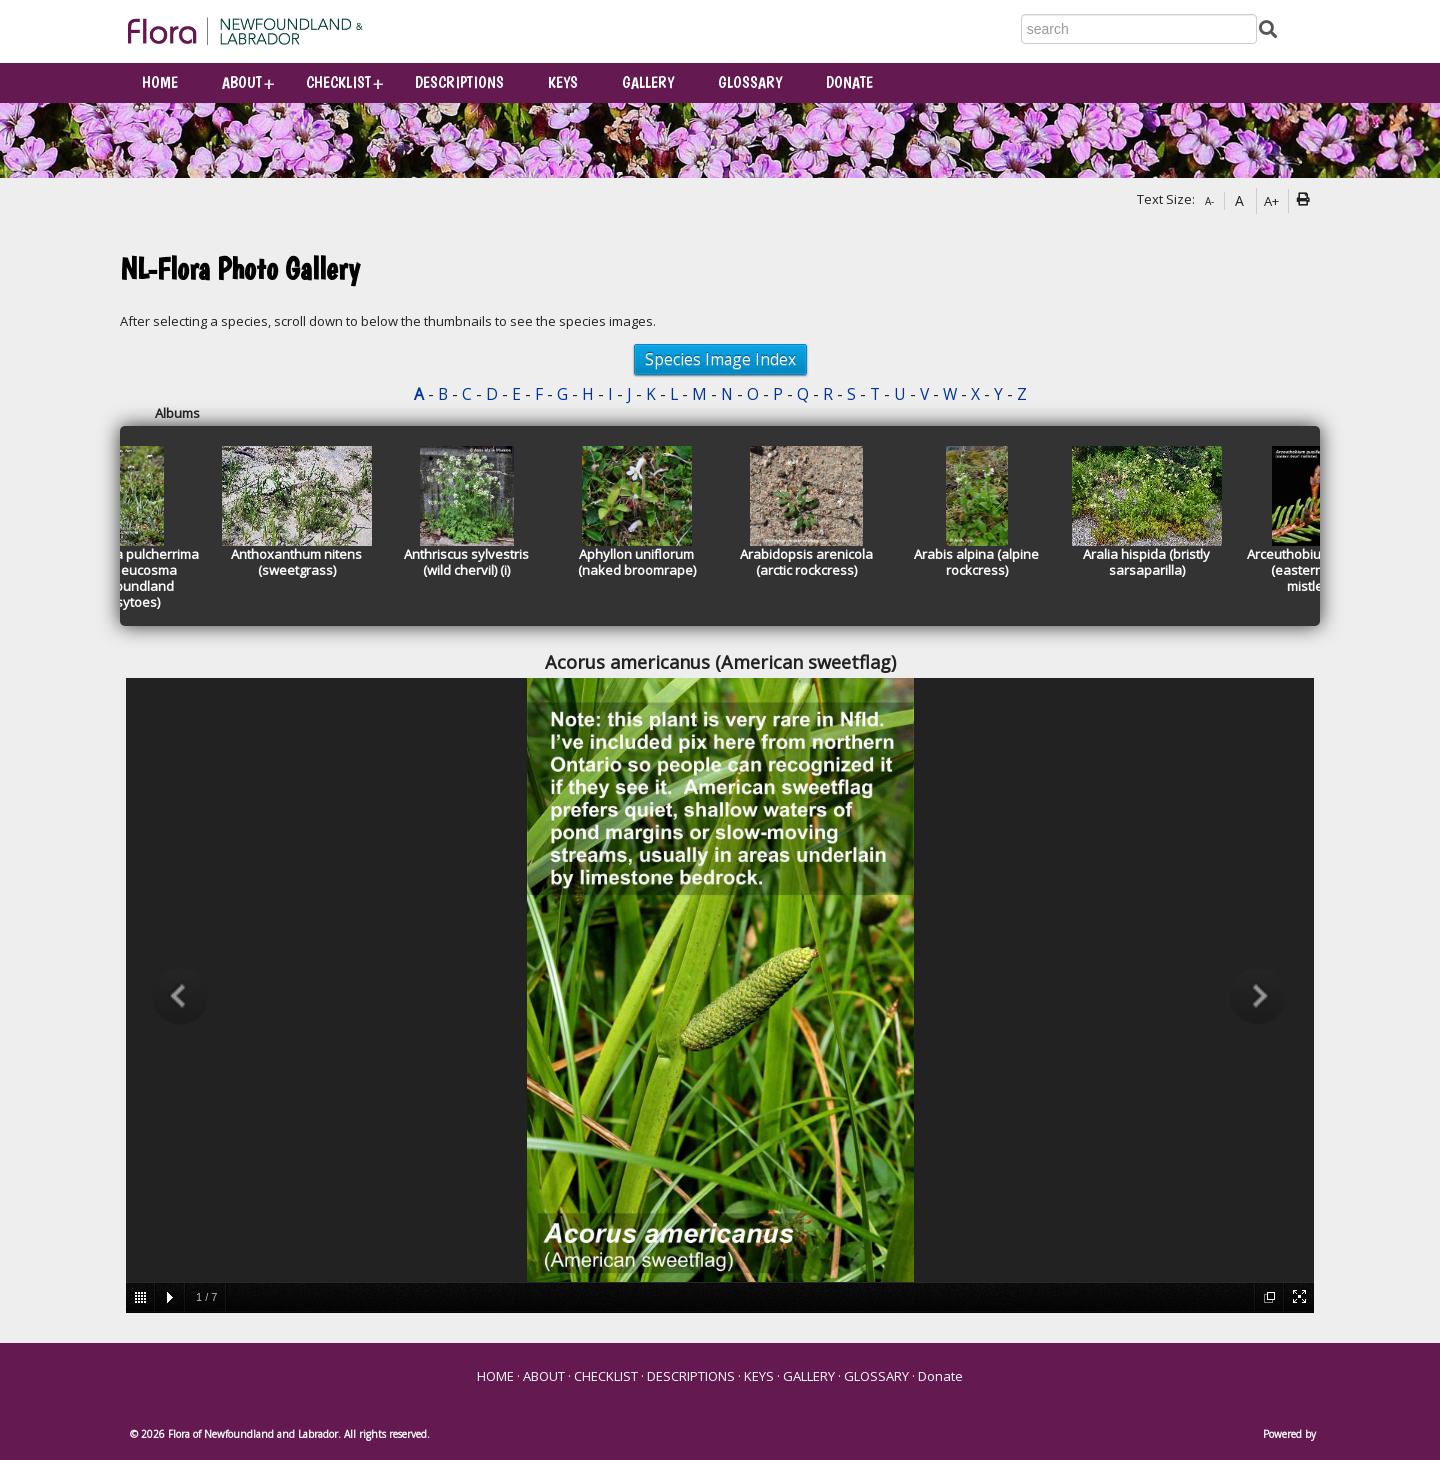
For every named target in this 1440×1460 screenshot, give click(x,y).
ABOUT (242, 82)
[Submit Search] (1268, 27)
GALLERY (648, 82)
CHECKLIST (338, 82)
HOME (160, 82)
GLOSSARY (750, 82)
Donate (849, 82)
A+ (1271, 201)
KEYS (563, 82)
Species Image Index (720, 359)
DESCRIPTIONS (459, 82)
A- (1209, 201)
